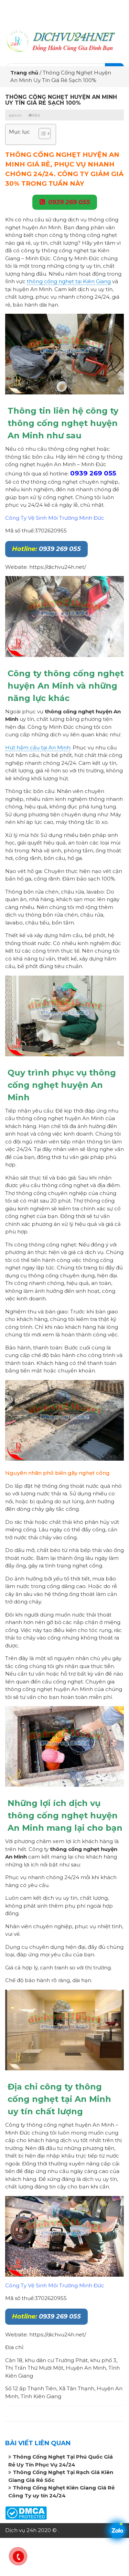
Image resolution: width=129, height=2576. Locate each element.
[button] (41, 134)
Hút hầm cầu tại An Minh (37, 747)
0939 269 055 (69, 202)
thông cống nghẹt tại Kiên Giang (69, 281)
